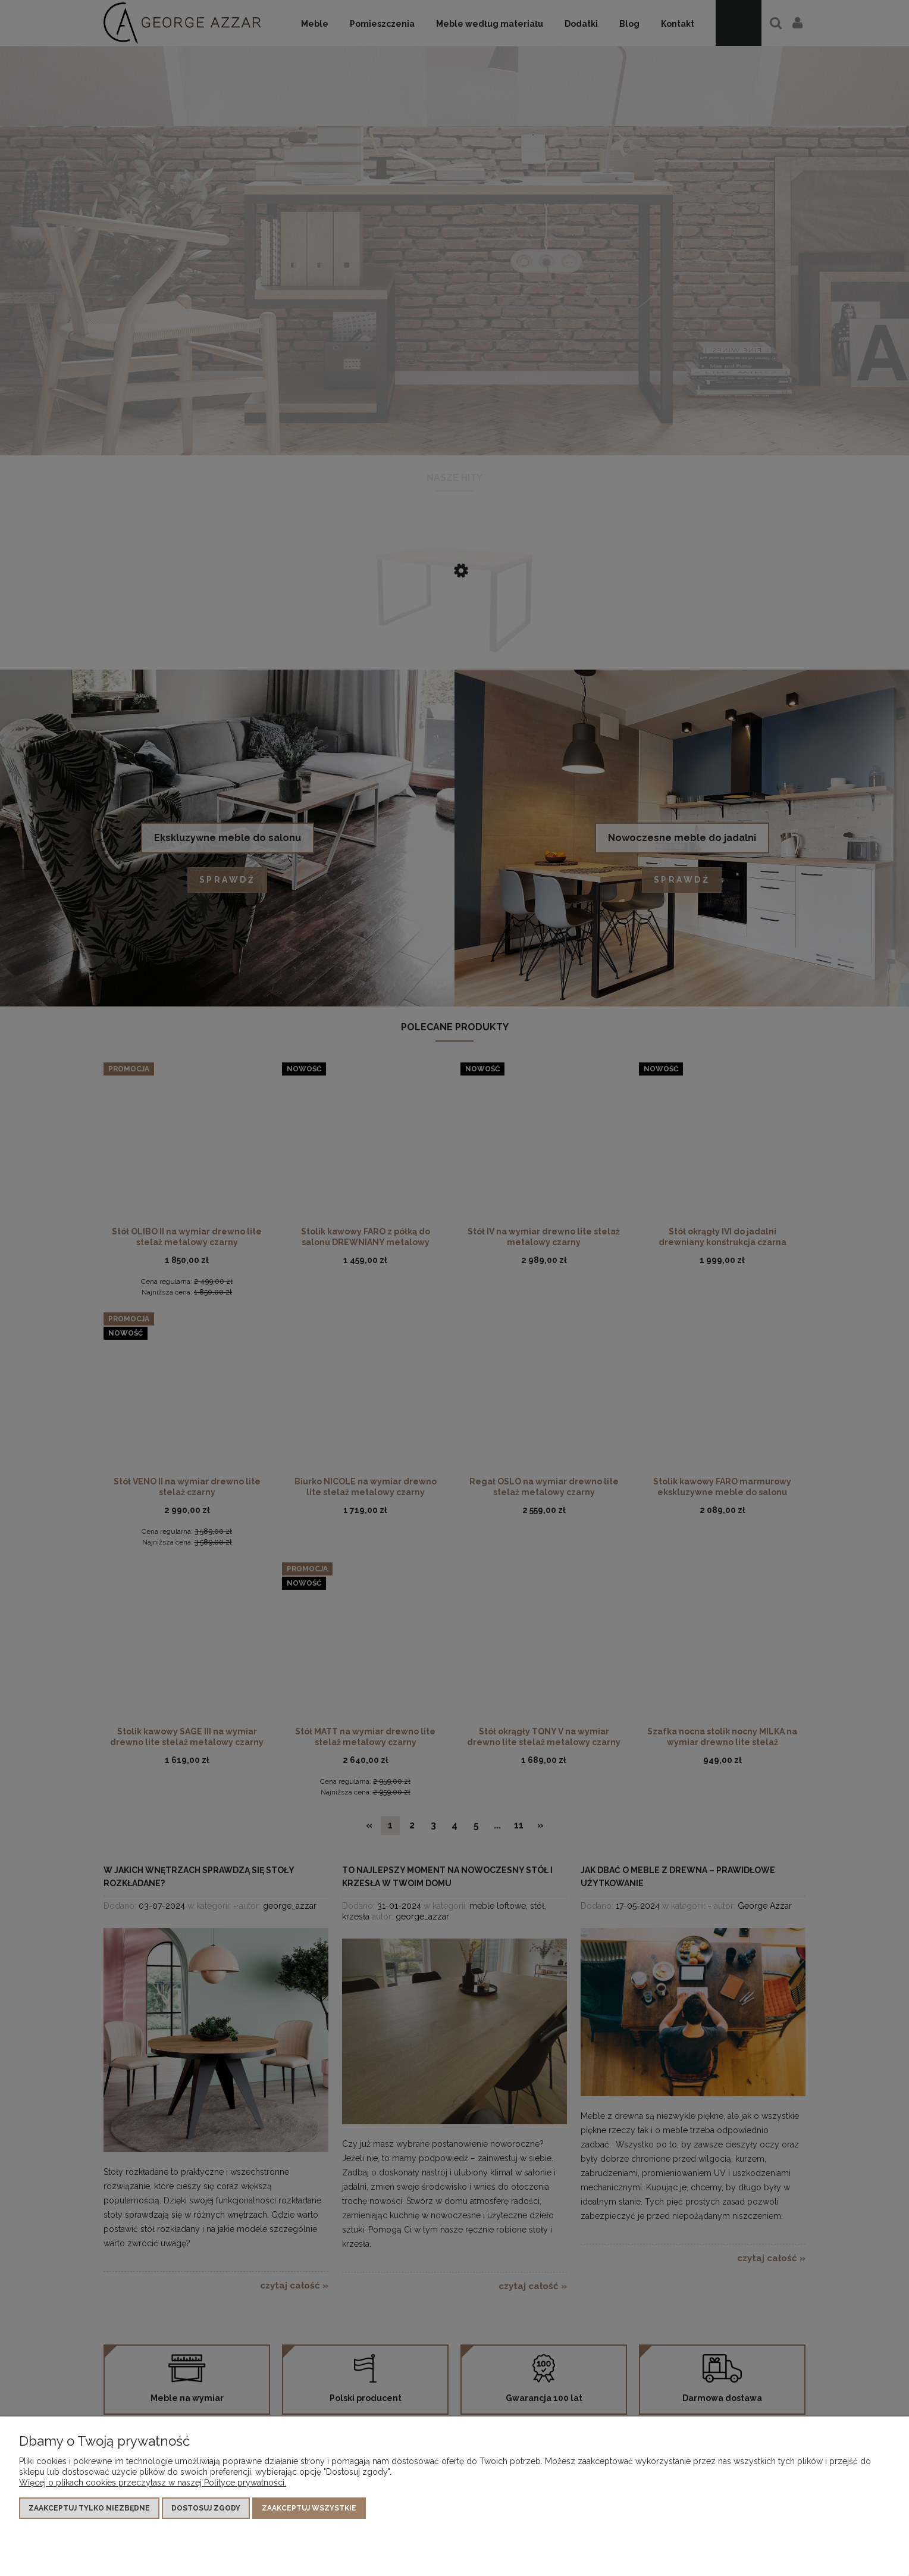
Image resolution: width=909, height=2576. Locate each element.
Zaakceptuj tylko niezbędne (89, 2508)
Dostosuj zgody (205, 2508)
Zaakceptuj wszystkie (309, 2508)
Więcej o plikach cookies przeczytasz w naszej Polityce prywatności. (152, 2482)
